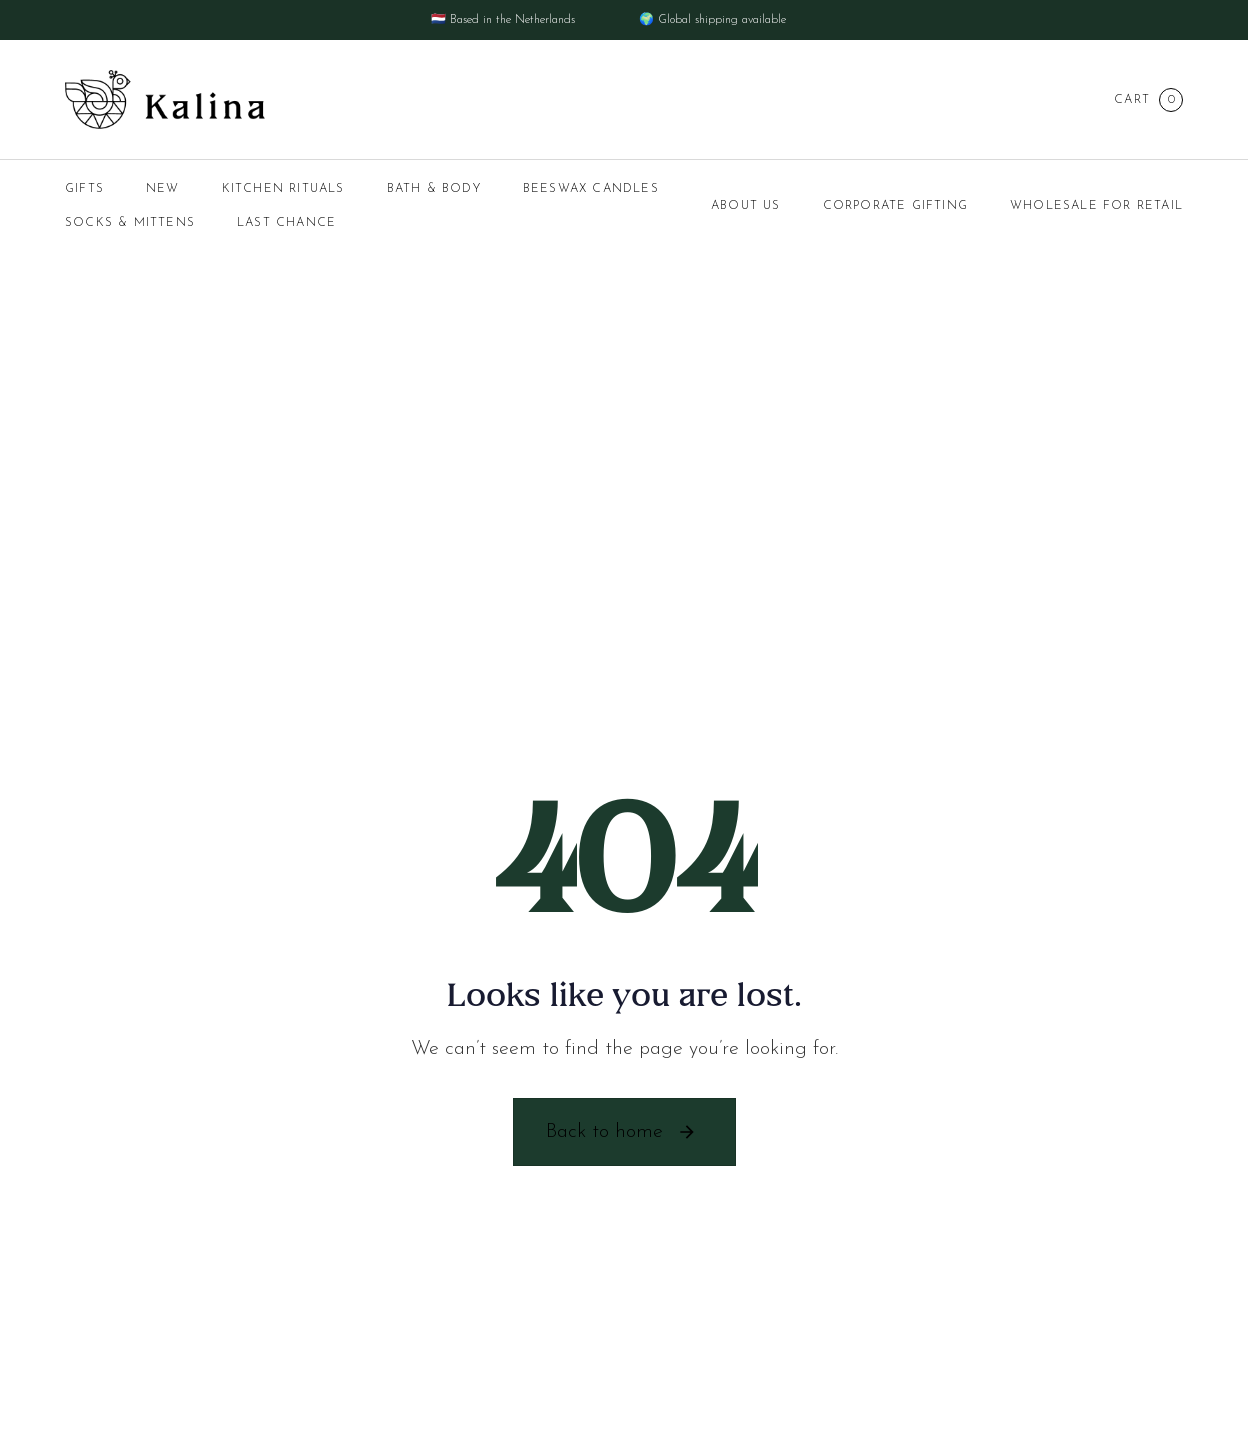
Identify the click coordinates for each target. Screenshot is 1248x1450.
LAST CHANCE (286, 223)
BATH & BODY (434, 189)
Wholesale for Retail (1096, 206)
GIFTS (84, 189)
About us (746, 206)
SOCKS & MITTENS (130, 223)
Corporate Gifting (895, 206)
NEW (163, 189)
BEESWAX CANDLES (591, 189)
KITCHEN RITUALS (283, 189)
